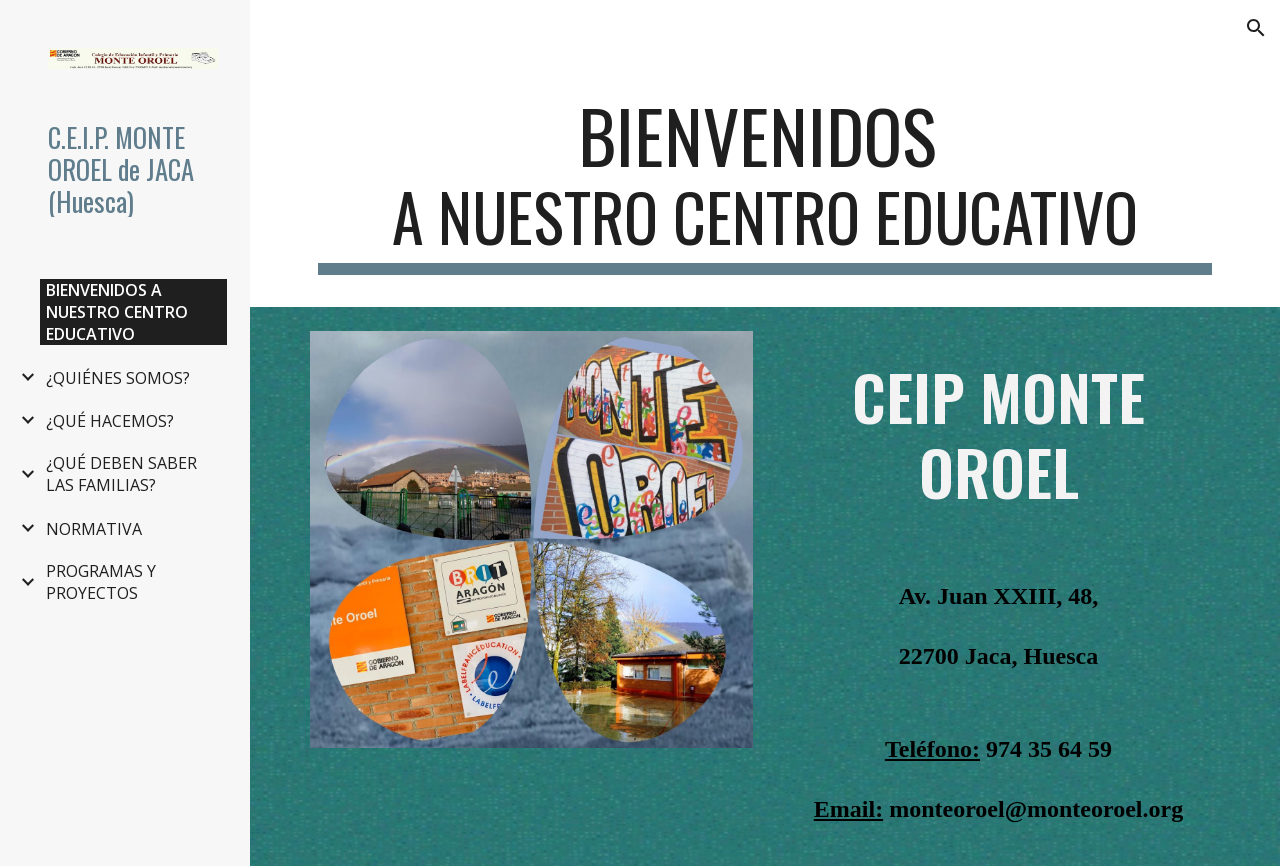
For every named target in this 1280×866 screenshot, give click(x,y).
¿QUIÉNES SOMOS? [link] (118, 378)
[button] (1256, 28)
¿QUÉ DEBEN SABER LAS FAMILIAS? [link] (121, 474)
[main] (765, 183)
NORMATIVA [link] (94, 529)
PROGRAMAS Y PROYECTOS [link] (101, 582)
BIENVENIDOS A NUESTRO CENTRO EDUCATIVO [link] (117, 312)
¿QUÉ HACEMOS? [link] (110, 421)
